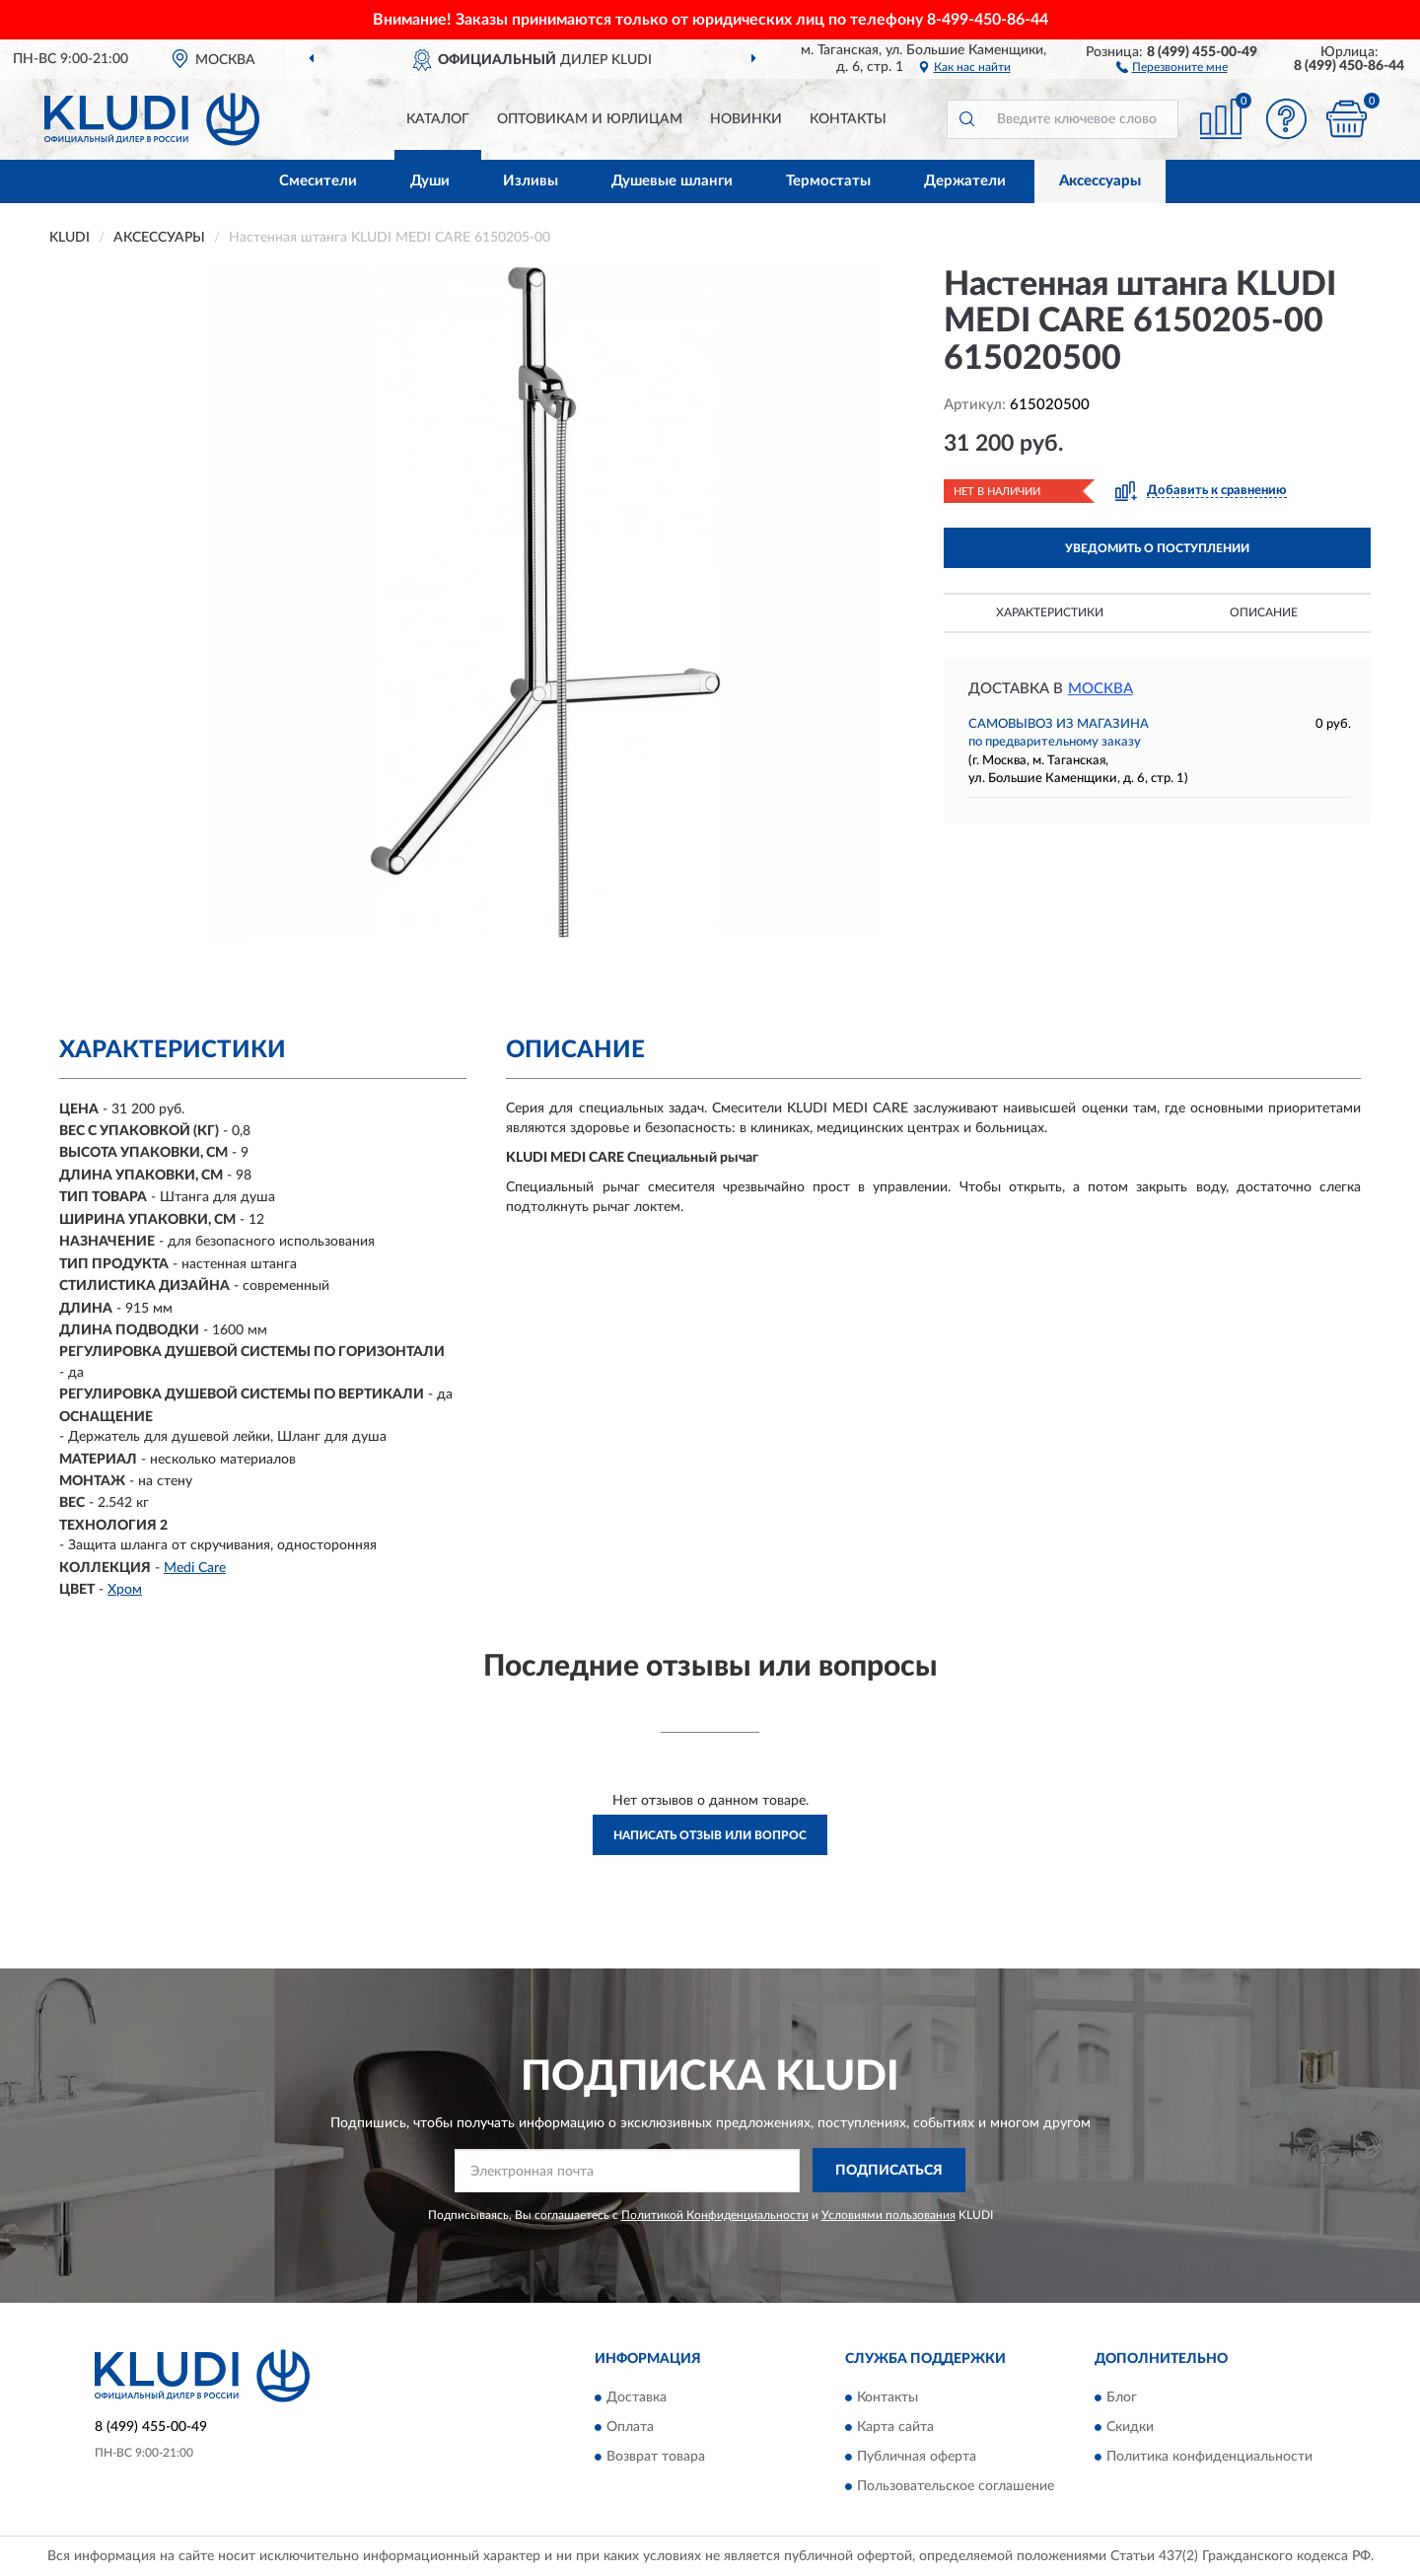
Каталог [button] (437, 119)
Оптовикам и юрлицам (589, 119)
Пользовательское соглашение (955, 2486)
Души (430, 181)
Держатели (965, 181)
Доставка (636, 2397)
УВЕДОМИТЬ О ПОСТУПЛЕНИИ (1157, 548)
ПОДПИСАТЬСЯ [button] (889, 2171)
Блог (1121, 2397)
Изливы (530, 181)
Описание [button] (1264, 612)
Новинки (746, 119)
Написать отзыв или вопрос (710, 1835)
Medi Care (195, 1568)
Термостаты (828, 181)
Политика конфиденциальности (1209, 2457)
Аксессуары (1100, 181)
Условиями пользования (888, 2215)
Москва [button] (1100, 688)
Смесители (318, 181)
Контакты (848, 119)
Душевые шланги (672, 181)
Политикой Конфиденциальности (715, 2215)
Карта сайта (895, 2427)
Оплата (630, 2427)
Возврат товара (655, 2457)
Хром (124, 1590)
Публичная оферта (916, 2457)
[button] (1172, 66)
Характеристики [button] (1049, 612)
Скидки (1130, 2427)
